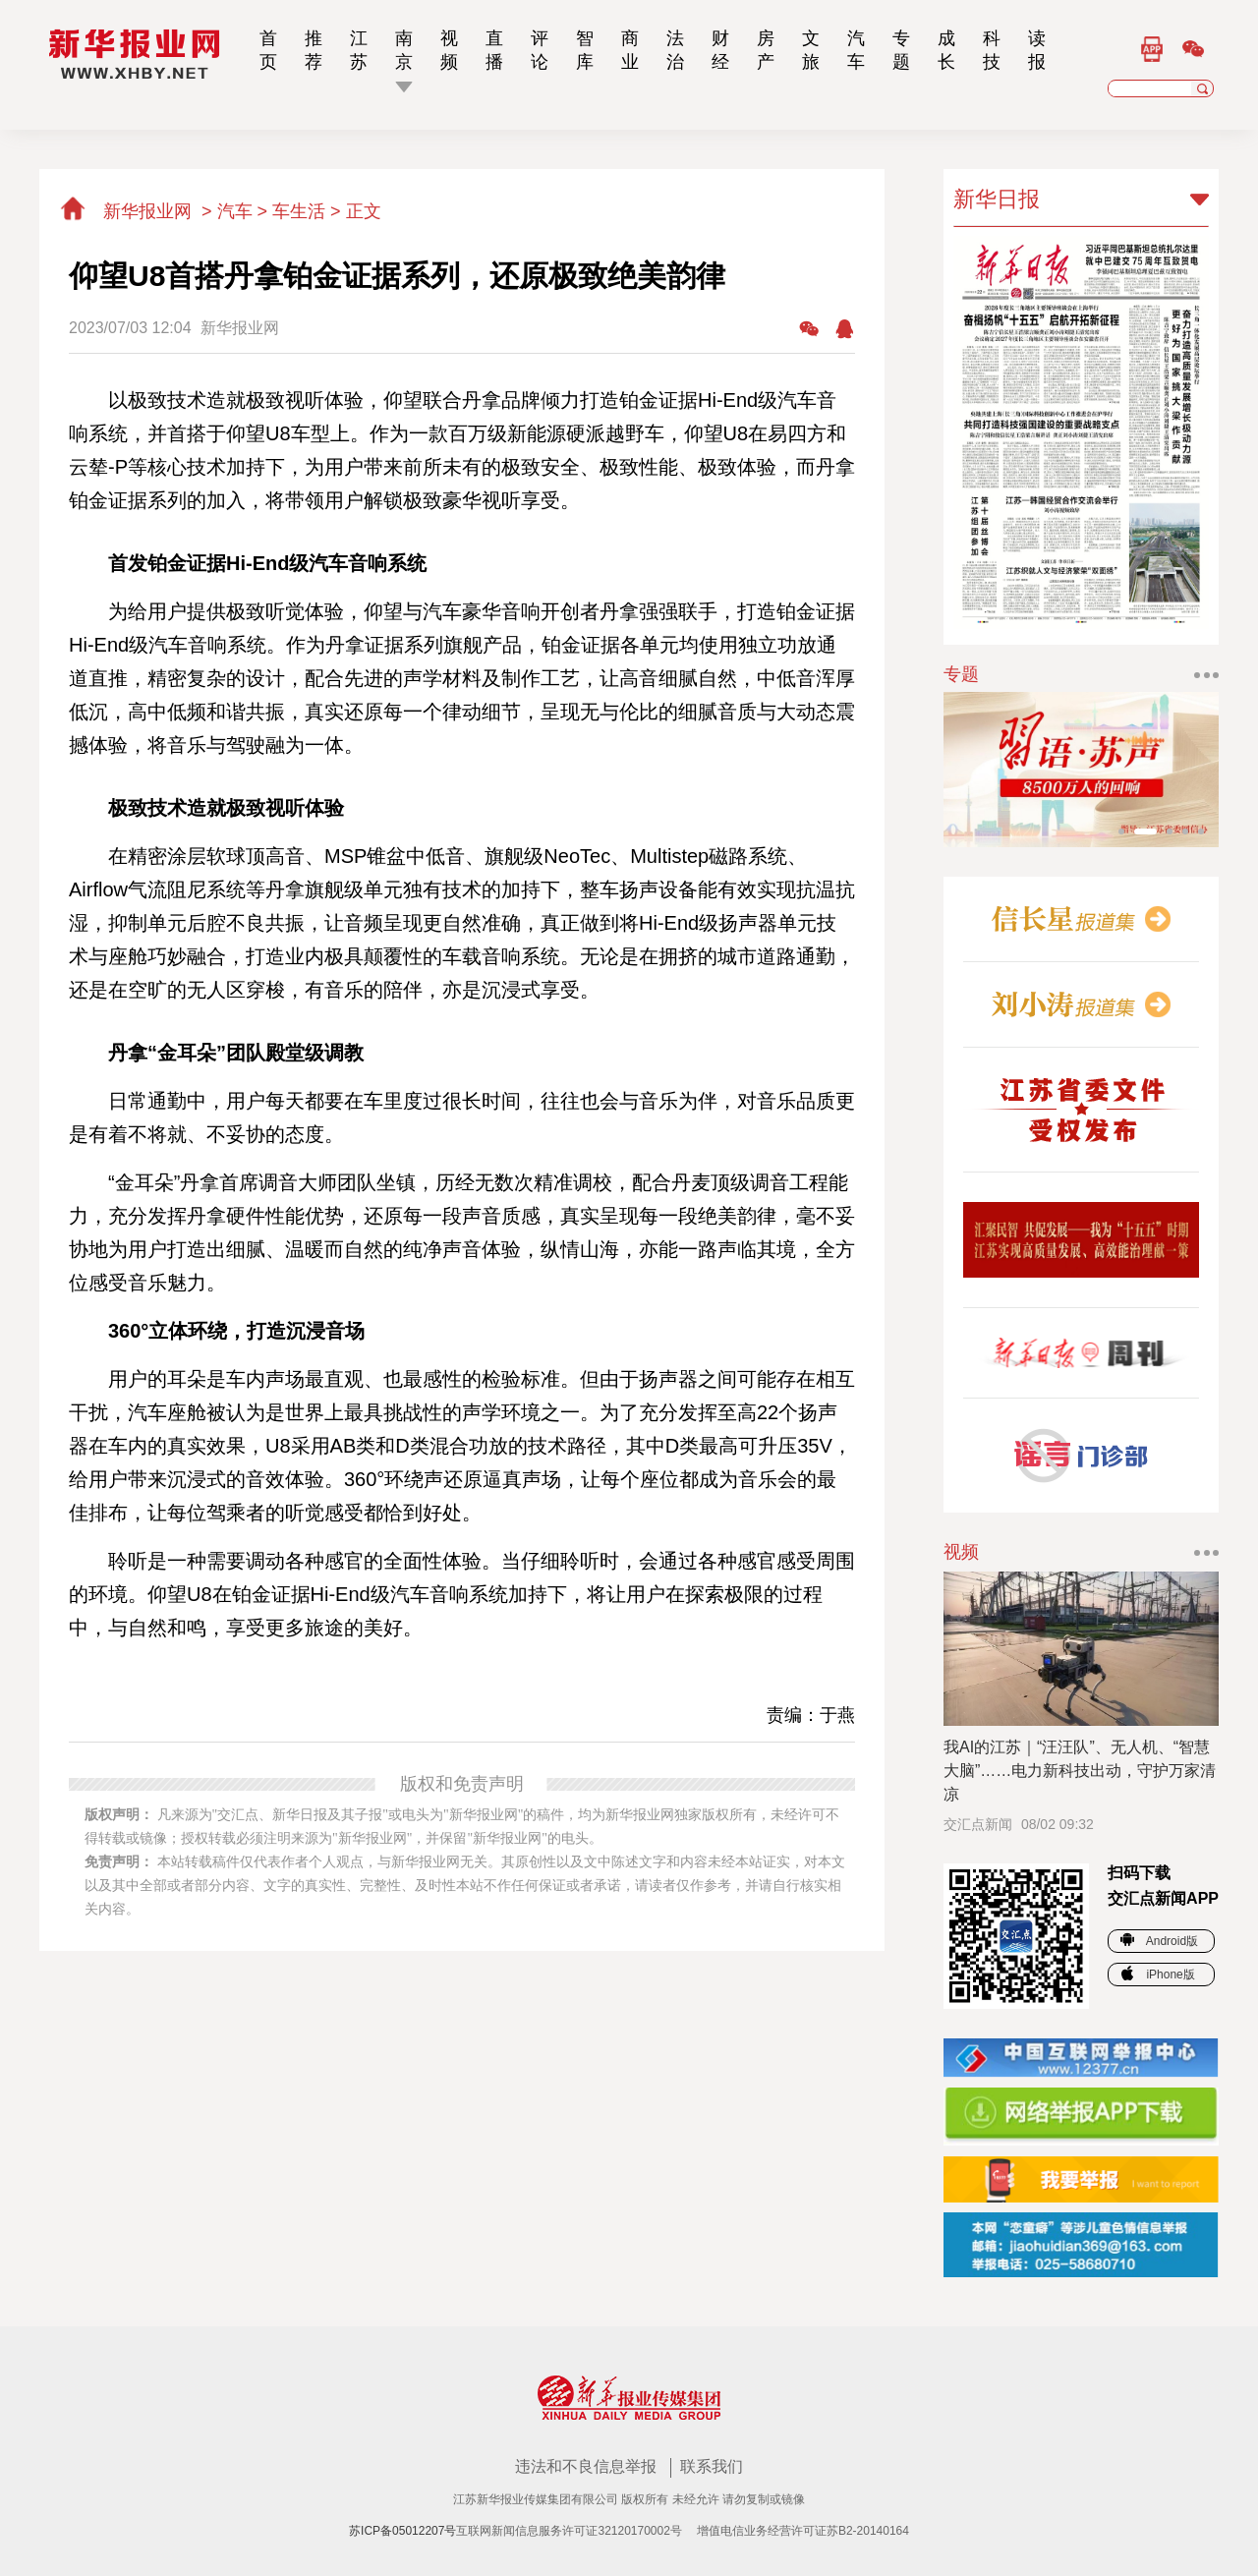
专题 (901, 50)
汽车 (856, 50)
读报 (1037, 50)
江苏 (359, 50)
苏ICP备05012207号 (402, 2531)
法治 (675, 50)
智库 (585, 50)
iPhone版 (1157, 1974)
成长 (946, 50)
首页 (268, 50)
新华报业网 (128, 211)
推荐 (313, 50)
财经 (720, 50)
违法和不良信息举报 (587, 2466)
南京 (404, 50)
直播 (494, 50)
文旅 (811, 50)
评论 (539, 50)
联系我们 (711, 2466)
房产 (765, 50)
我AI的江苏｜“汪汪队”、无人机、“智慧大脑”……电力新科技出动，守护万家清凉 (1080, 1771)
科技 (992, 50)
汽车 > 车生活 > (281, 211)
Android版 (1159, 1941)
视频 (449, 50)
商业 (630, 50)
